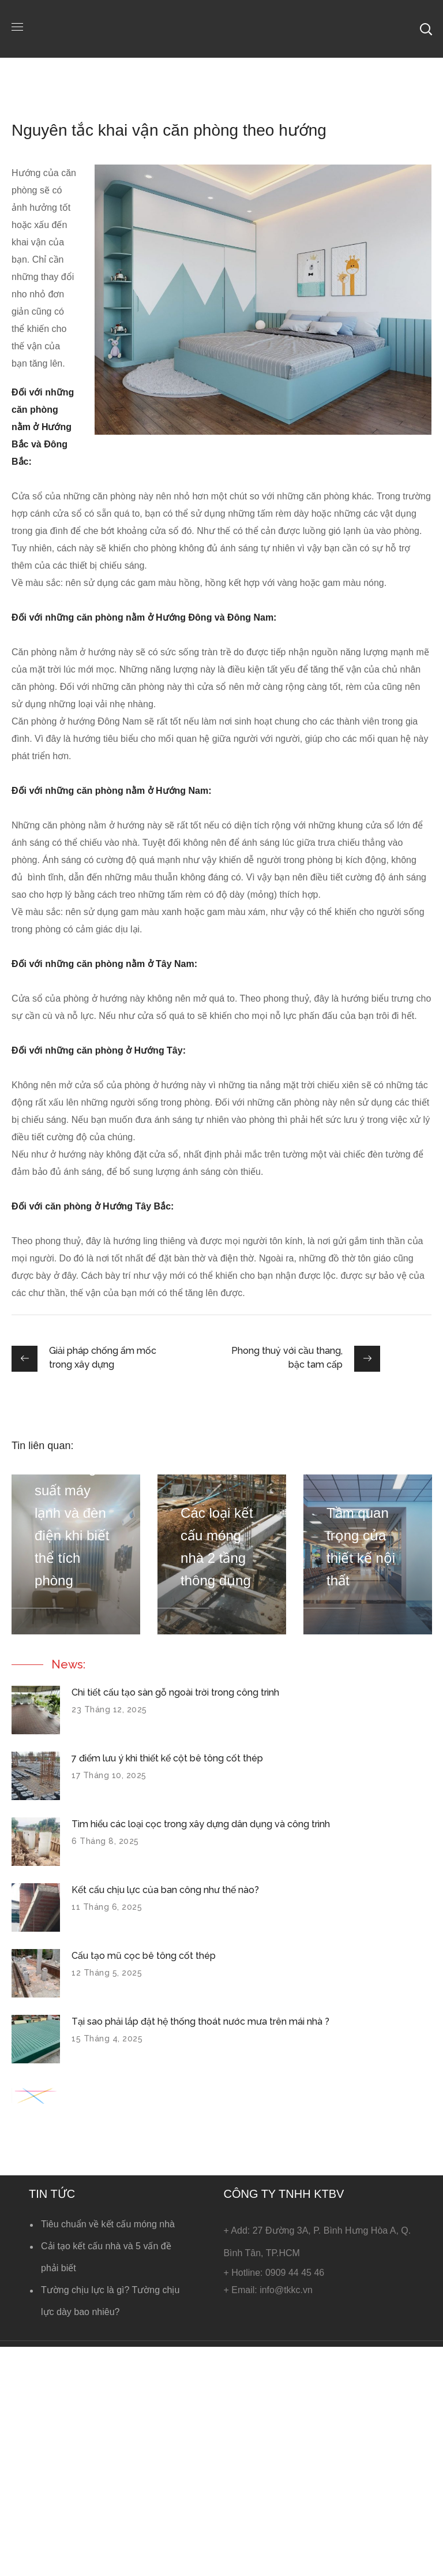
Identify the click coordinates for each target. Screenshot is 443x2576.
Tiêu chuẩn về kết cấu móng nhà (108, 2224)
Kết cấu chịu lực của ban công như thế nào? (165, 1889)
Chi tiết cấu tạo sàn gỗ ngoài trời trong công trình (175, 1692)
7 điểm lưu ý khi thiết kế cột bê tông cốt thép (167, 1758)
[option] (76, 1554)
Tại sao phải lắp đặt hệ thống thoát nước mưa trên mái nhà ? (200, 2021)
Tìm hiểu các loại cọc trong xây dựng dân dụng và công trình (201, 1824)
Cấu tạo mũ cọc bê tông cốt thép (144, 1955)
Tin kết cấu (127, 104)
